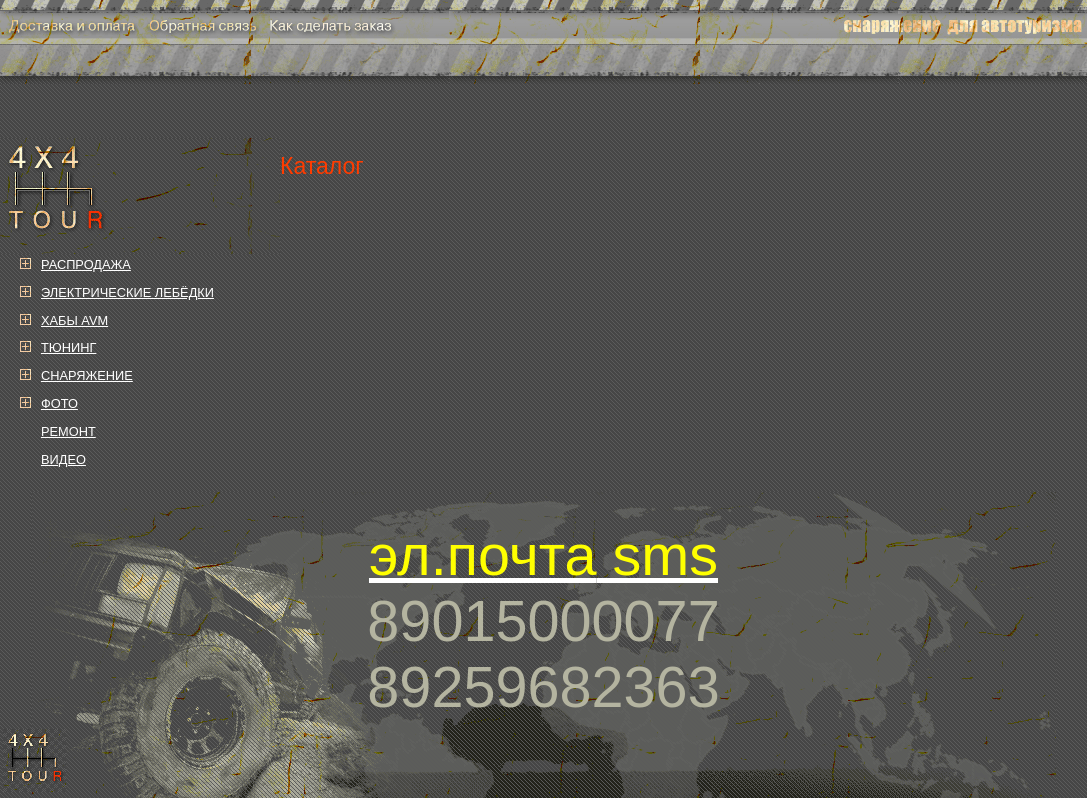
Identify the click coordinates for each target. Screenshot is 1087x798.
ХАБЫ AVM (74, 320)
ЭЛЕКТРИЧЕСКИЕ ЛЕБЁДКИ (127, 292)
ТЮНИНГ (68, 347)
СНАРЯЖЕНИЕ (87, 375)
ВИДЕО (63, 459)
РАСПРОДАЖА (86, 264)
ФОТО (59, 403)
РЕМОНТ (68, 431)
